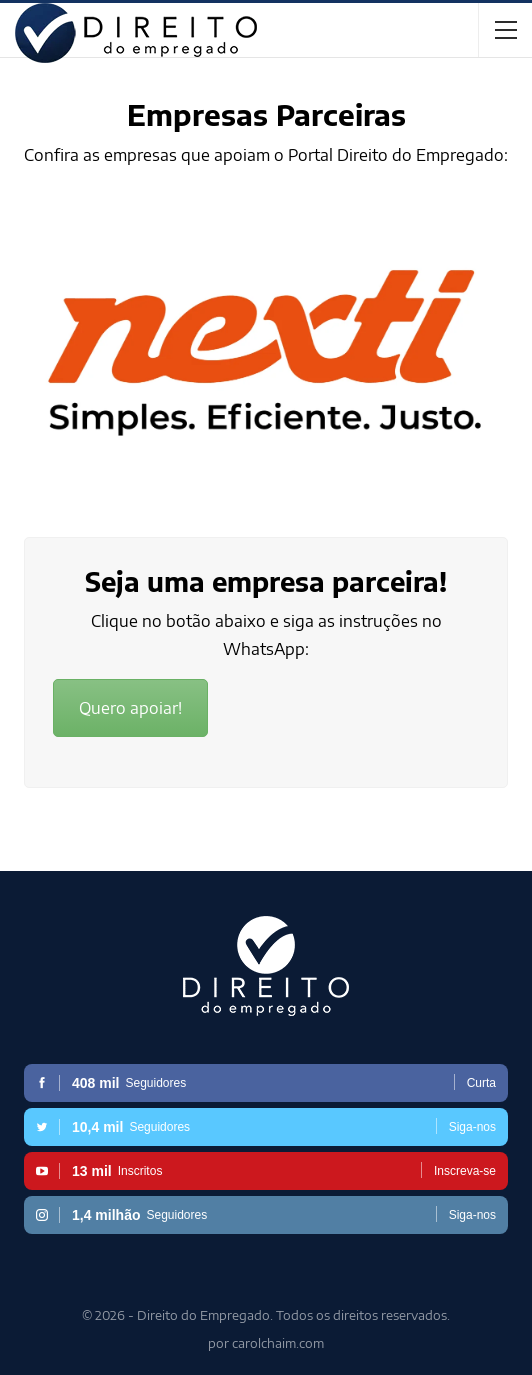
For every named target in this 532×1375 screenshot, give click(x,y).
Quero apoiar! (130, 708)
